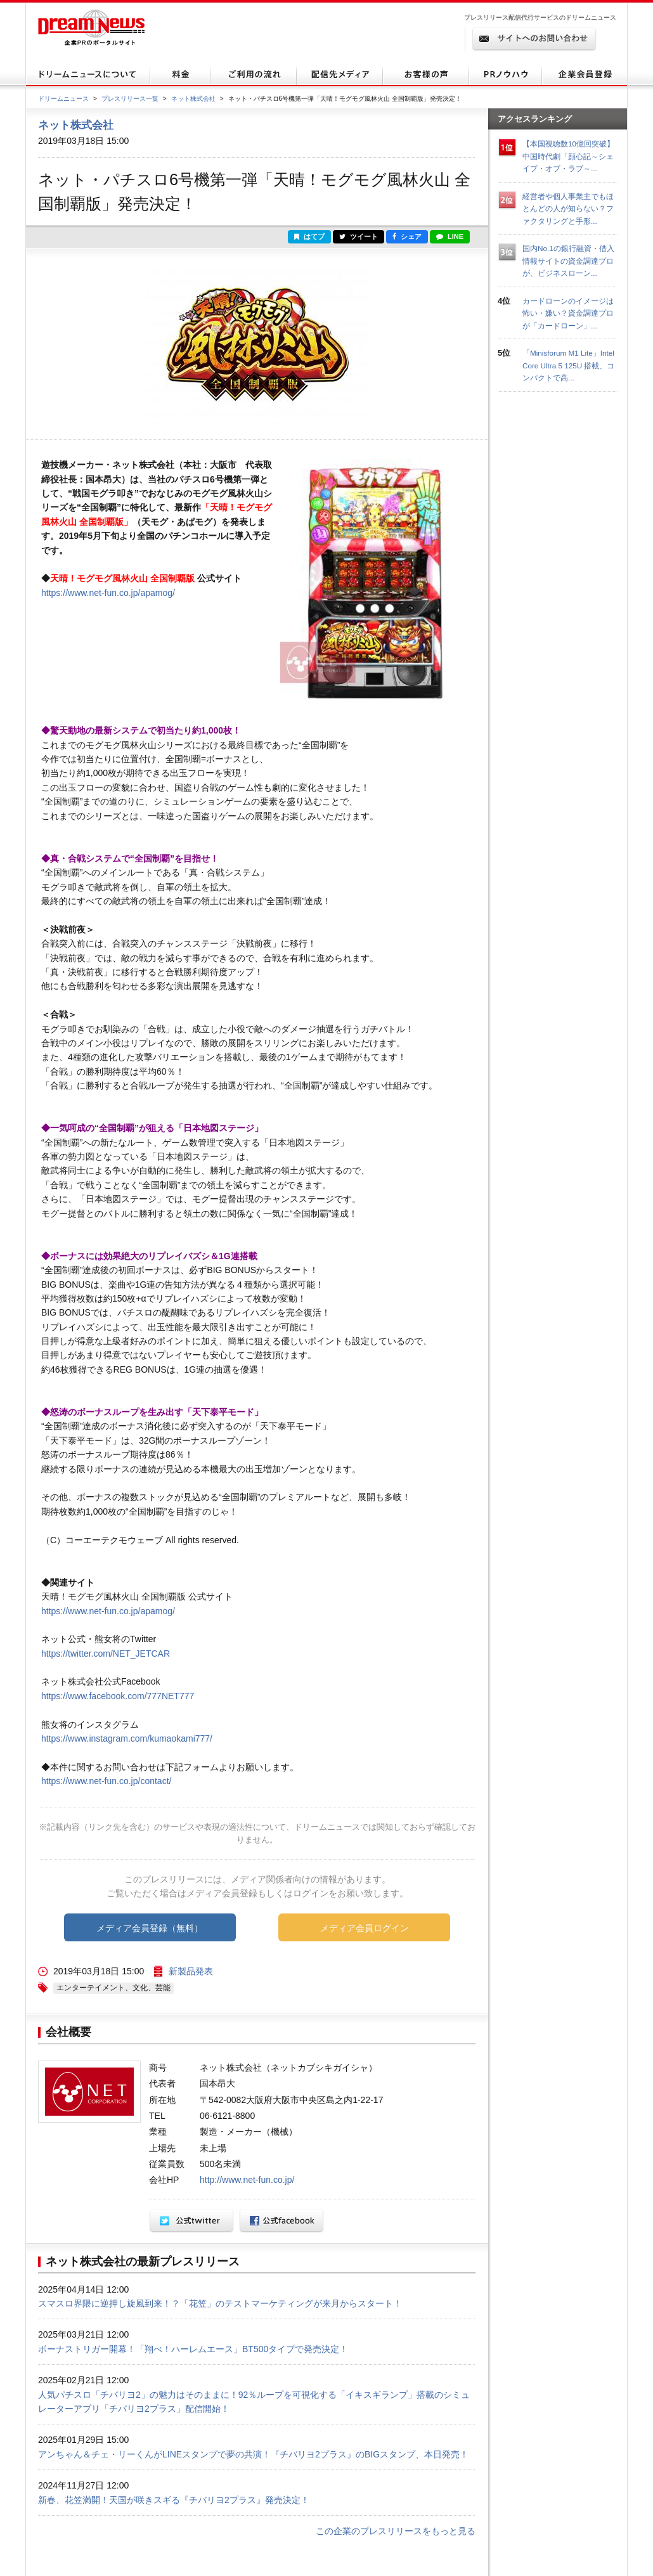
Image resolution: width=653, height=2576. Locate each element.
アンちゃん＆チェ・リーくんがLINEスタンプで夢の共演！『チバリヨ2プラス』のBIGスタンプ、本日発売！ (253, 2454)
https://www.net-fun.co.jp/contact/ (106, 1781)
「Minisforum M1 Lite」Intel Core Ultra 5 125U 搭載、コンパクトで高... (568, 365)
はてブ (309, 236)
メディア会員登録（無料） (149, 1928)
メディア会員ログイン (364, 1928)
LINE (449, 236)
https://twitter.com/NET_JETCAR (105, 1653)
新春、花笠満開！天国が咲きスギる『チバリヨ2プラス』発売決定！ (173, 2500)
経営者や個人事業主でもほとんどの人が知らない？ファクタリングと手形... (568, 208)
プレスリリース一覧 (129, 98)
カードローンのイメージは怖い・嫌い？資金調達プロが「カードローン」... (568, 313)
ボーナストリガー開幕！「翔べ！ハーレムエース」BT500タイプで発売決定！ (193, 2349)
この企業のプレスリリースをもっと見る (395, 2531)
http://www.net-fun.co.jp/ (247, 2180)
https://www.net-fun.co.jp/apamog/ (108, 593)
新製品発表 (191, 1971)
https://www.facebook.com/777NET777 (117, 1696)
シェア (407, 236)
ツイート (358, 236)
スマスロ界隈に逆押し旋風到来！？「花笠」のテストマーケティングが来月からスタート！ (220, 2303)
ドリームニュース (63, 98)
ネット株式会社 (193, 98)
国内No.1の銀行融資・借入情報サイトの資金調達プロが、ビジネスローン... (568, 260)
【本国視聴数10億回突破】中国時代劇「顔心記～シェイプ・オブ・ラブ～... (568, 155)
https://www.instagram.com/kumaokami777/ (126, 1738)
